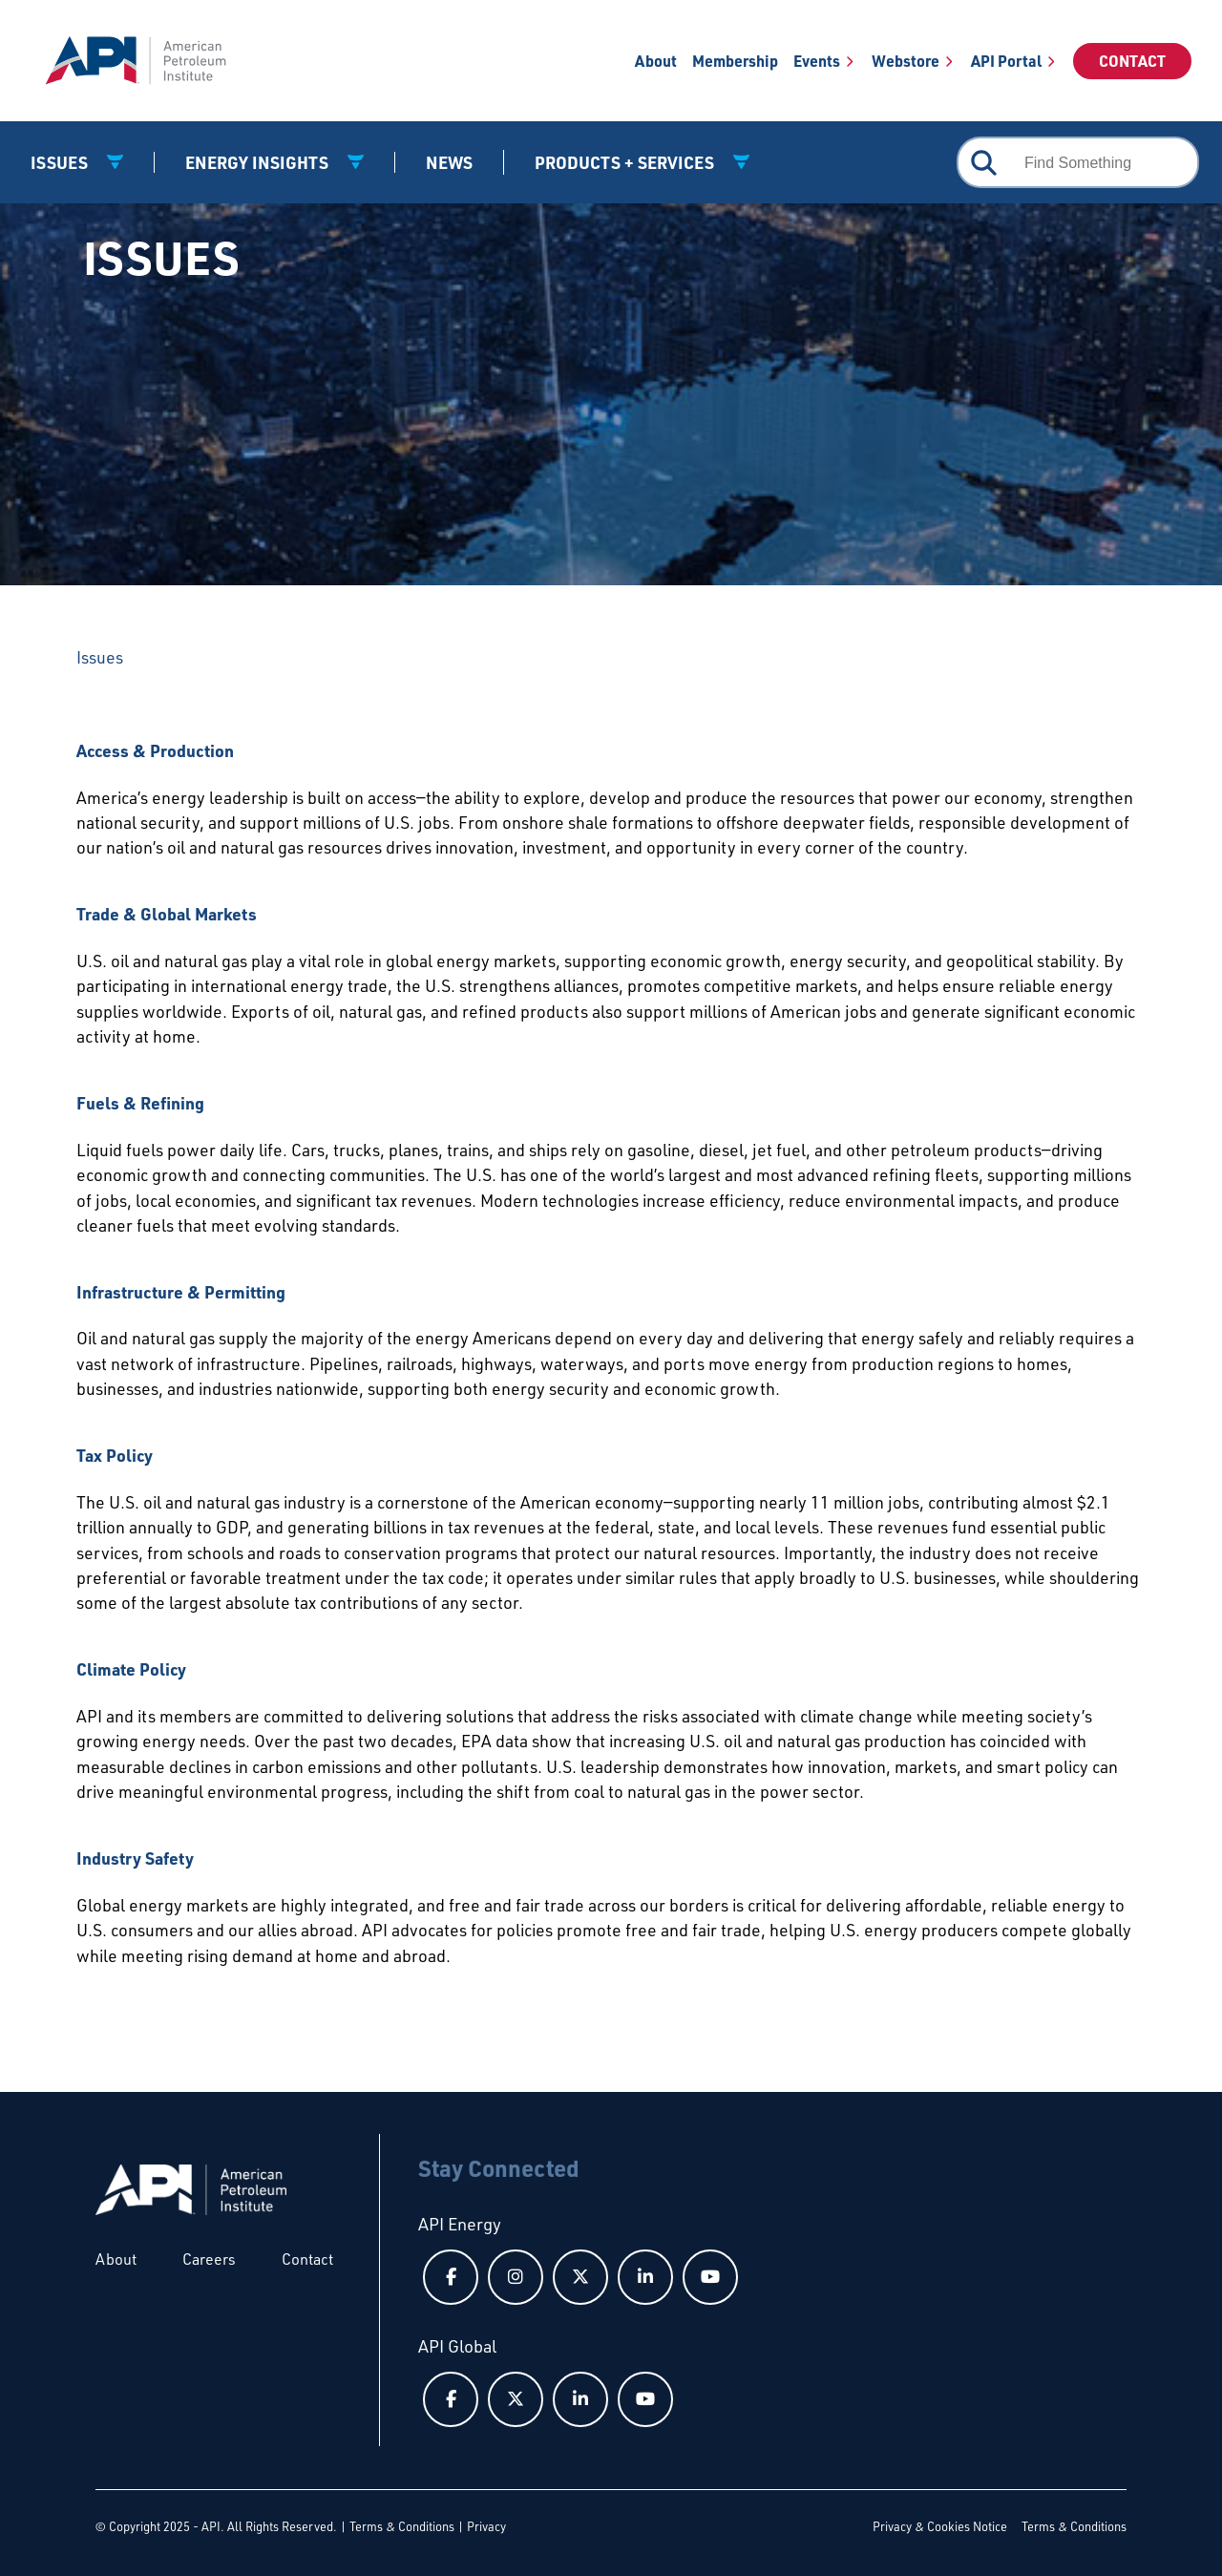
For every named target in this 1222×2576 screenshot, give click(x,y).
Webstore (905, 61)
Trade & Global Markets (166, 913)
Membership (735, 61)
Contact (1132, 61)
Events (816, 61)
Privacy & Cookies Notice (940, 2526)
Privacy (486, 2526)
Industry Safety (135, 1858)
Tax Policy (114, 1455)
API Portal (1006, 61)
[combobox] (1078, 162)
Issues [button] (61, 162)
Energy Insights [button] (258, 162)
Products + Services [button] (626, 162)
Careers (209, 2259)
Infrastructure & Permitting (180, 1291)
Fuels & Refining (140, 1102)
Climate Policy (131, 1668)
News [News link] (449, 162)
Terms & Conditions (401, 2526)
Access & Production (155, 750)
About (656, 61)
